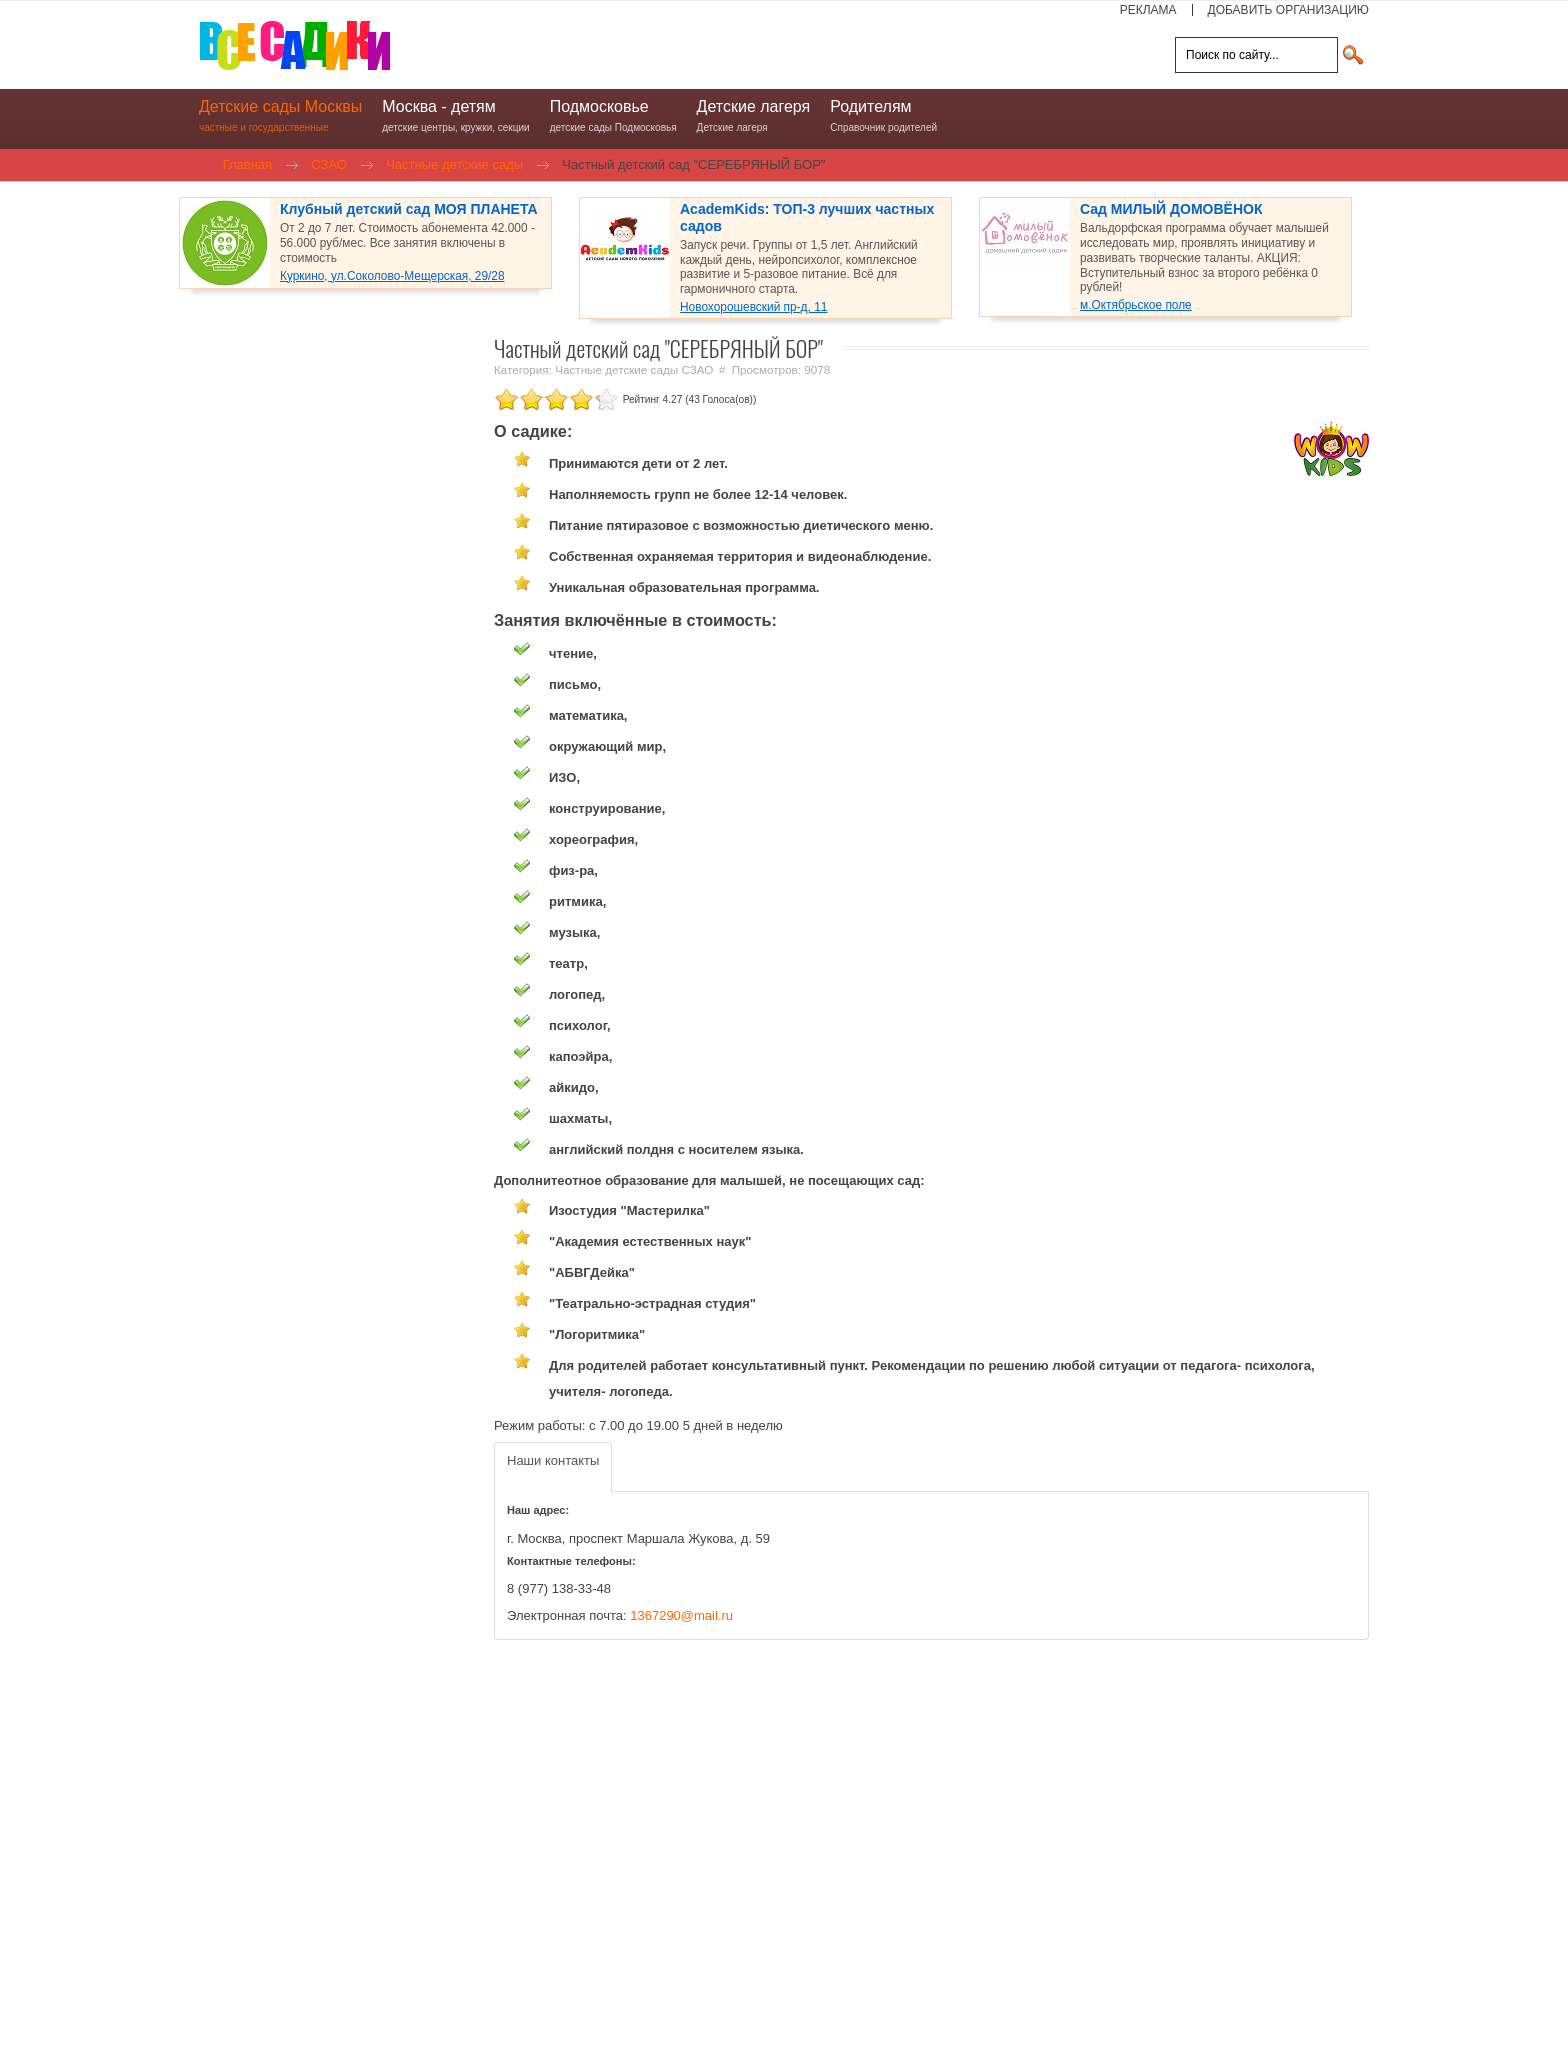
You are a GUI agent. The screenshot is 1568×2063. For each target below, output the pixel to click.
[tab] (553, 1467)
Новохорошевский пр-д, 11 (753, 307)
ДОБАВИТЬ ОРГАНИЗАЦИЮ (1288, 10)
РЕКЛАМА (1148, 10)
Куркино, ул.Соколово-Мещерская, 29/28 (392, 276)
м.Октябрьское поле (1136, 305)
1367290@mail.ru (681, 1615)
